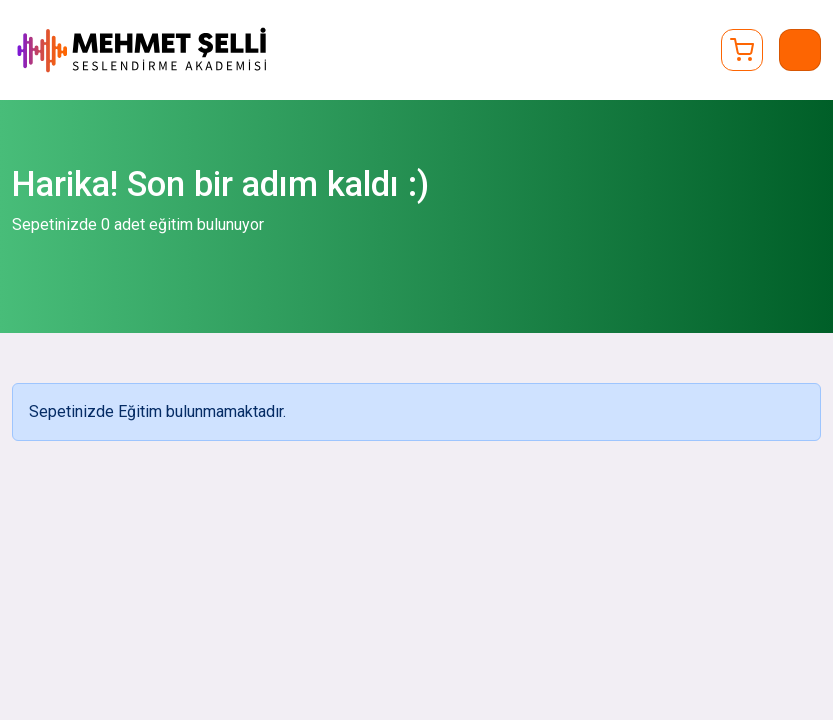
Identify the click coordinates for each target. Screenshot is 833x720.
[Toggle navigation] (800, 50)
